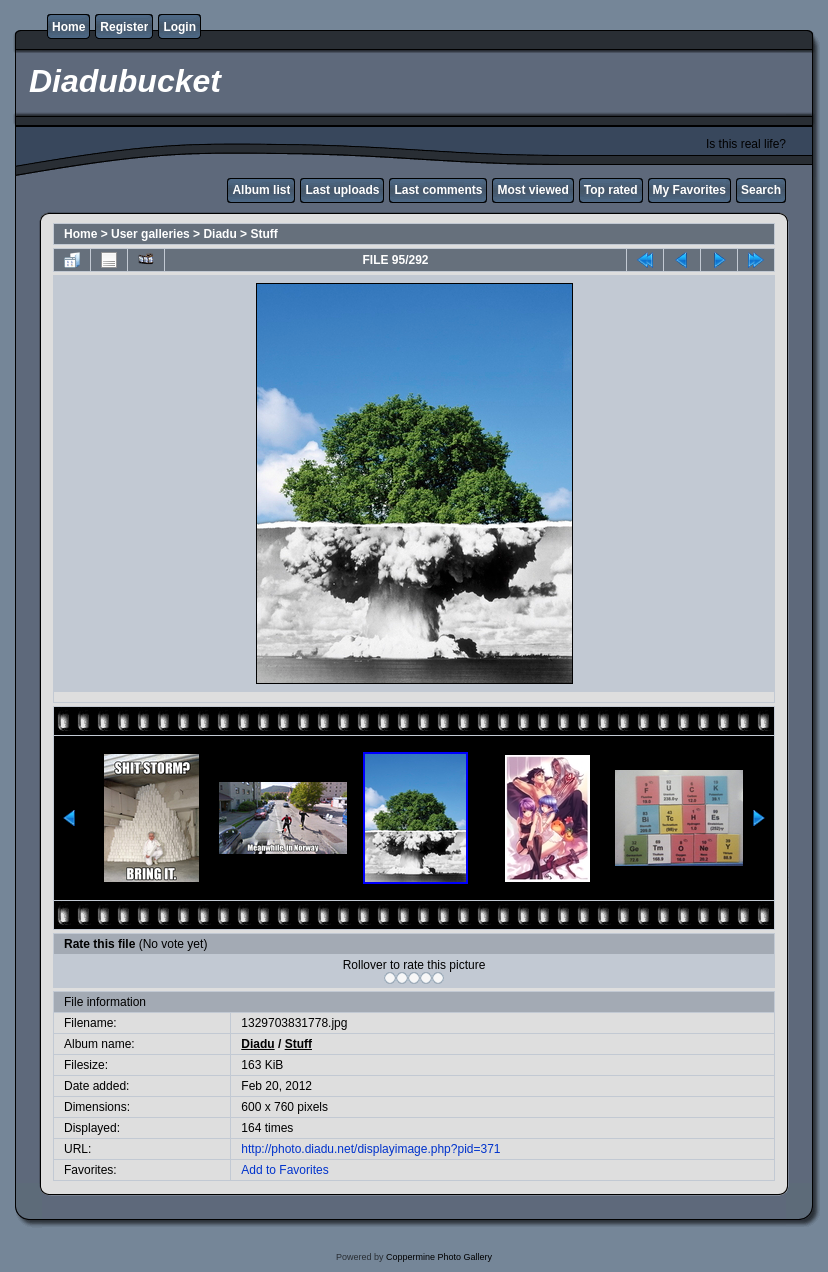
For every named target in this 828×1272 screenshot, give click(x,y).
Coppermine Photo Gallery (439, 1257)
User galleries (150, 234)
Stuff (263, 234)
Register (124, 27)
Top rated (611, 190)
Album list (261, 190)
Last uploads (342, 190)
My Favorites (689, 190)
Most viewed (532, 190)
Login (179, 27)
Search (761, 190)
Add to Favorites (284, 1170)
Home (68, 27)
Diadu (219, 234)
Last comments (438, 190)
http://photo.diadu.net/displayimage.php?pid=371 (370, 1149)
